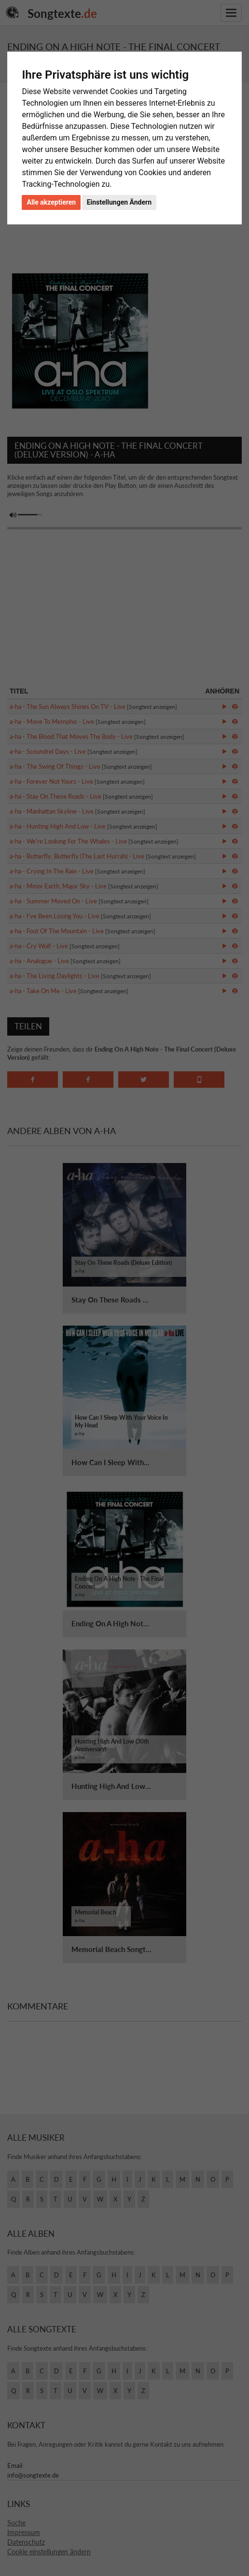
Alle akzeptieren (51, 202)
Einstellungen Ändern (119, 202)
